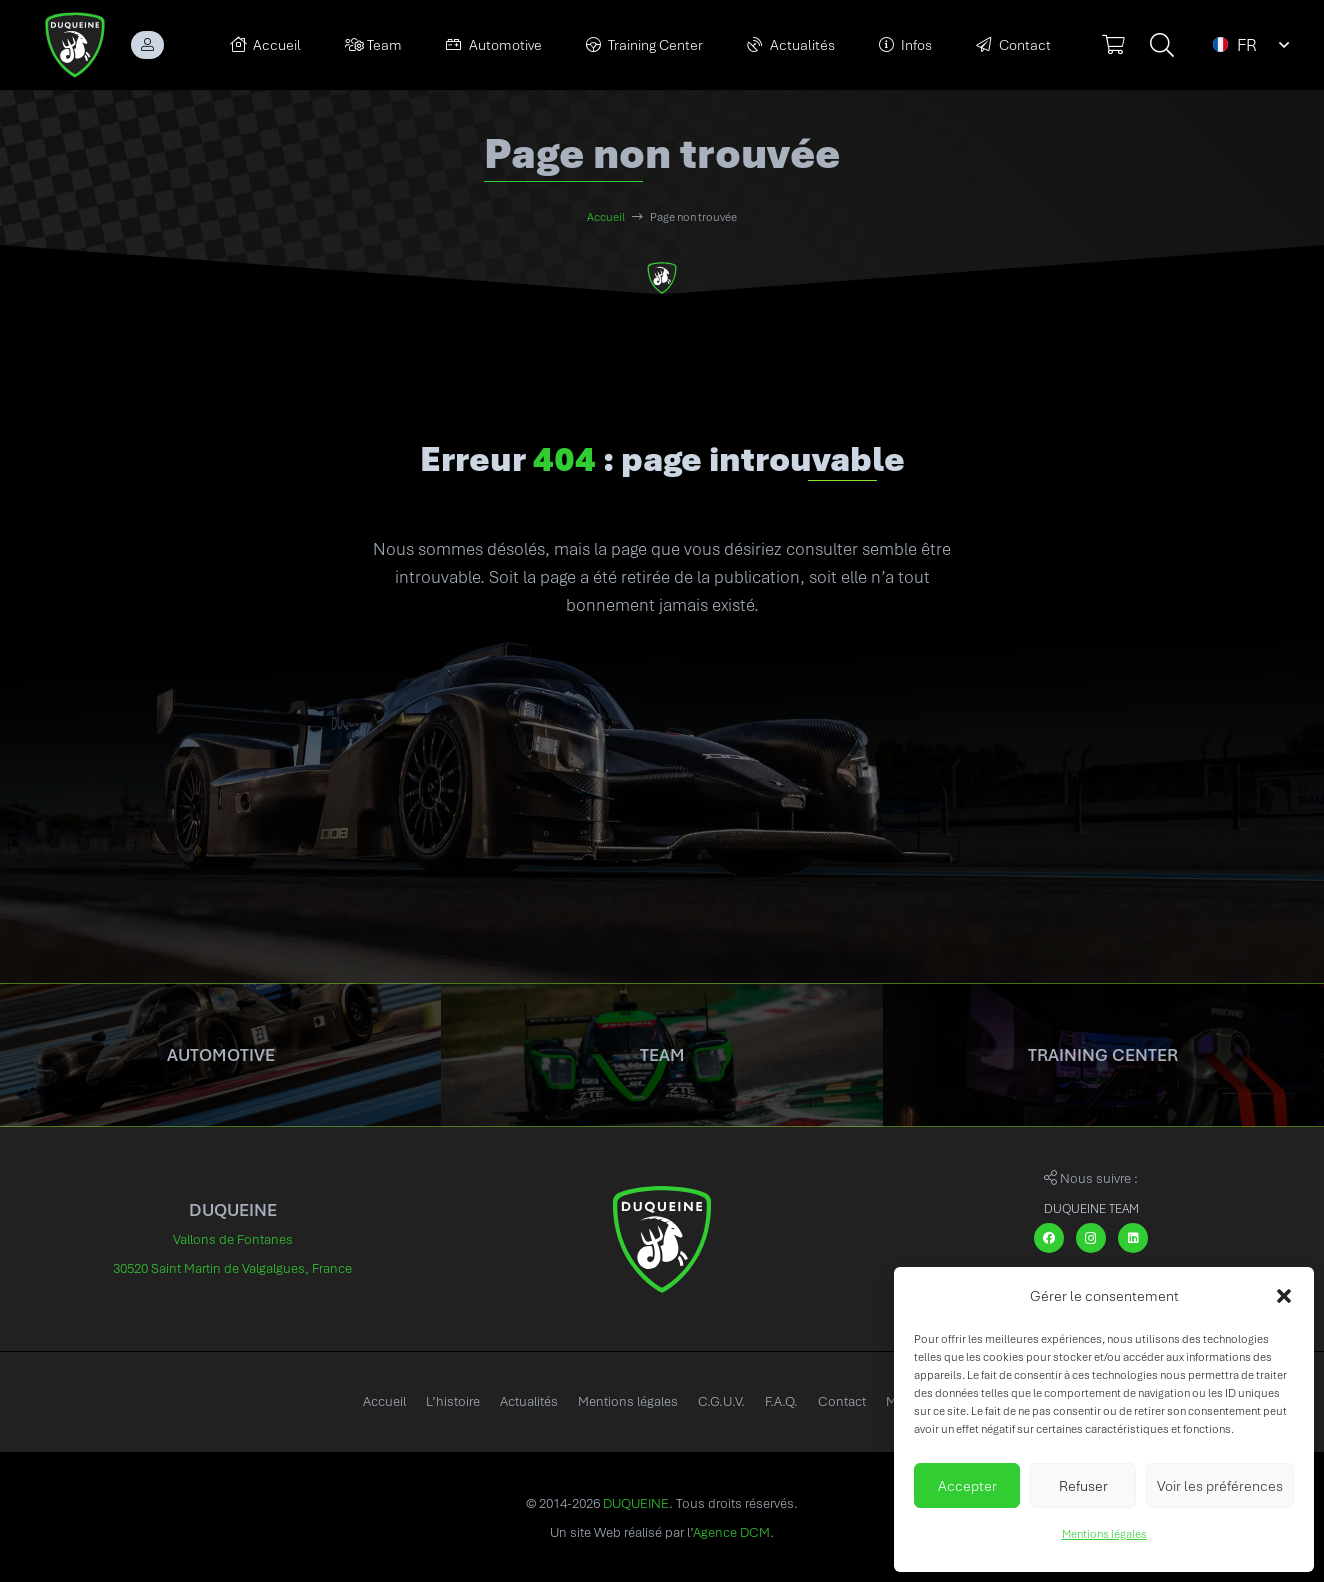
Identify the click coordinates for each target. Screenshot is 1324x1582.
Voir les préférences (1220, 1486)
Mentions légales (1104, 1534)
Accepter (967, 1486)
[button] (1284, 1296)
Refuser (1083, 1486)
